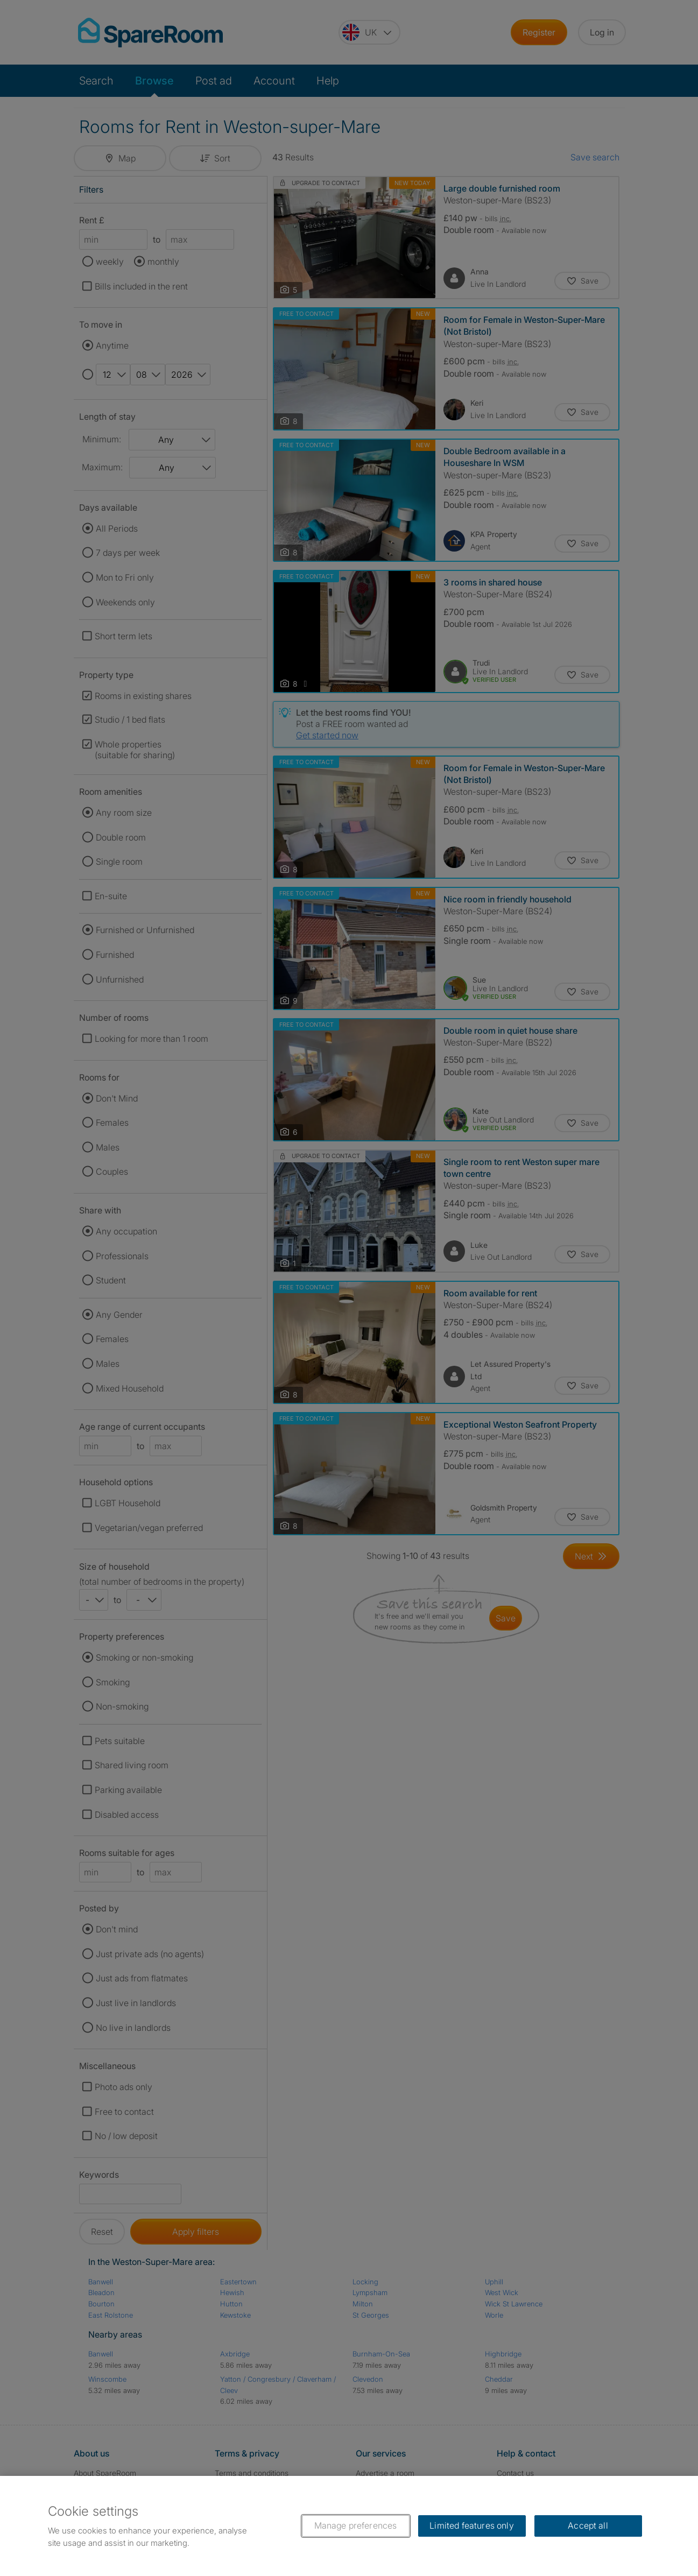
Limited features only (471, 2525)
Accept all (588, 2525)
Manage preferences (355, 2525)
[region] (349, 2526)
